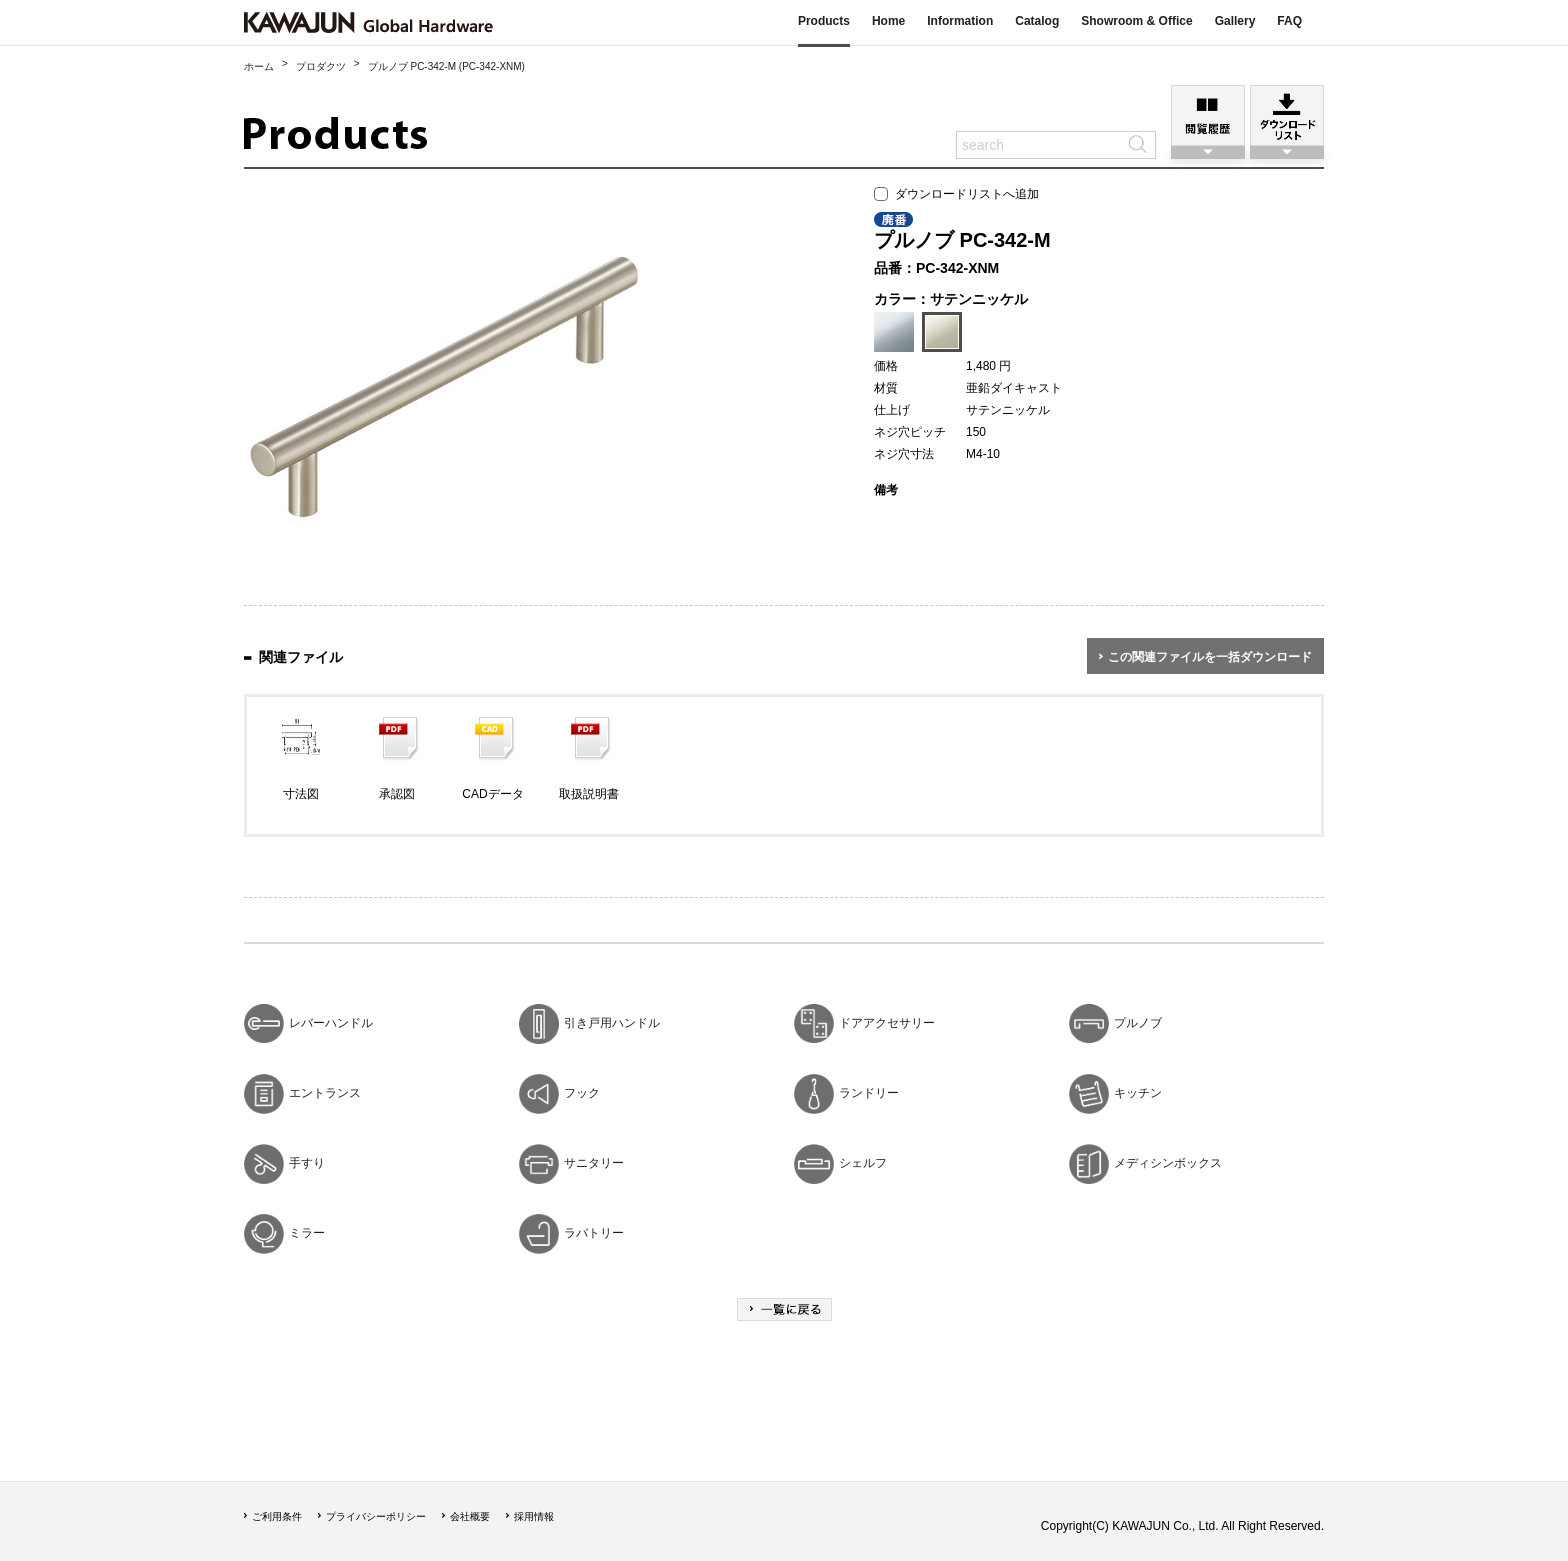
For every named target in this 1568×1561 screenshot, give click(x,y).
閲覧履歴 (1208, 115)
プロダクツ (321, 66)
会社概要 (470, 1516)
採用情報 (534, 1516)
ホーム (259, 66)
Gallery (1235, 21)
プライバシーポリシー (376, 1516)
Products (824, 21)
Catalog (1037, 21)
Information (960, 21)
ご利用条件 (277, 1516)
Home (888, 21)
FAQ (1289, 21)
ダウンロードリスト (1287, 115)
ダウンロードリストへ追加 (956, 194)
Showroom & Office (1136, 21)
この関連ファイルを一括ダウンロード (1210, 657)
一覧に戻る (784, 1309)
